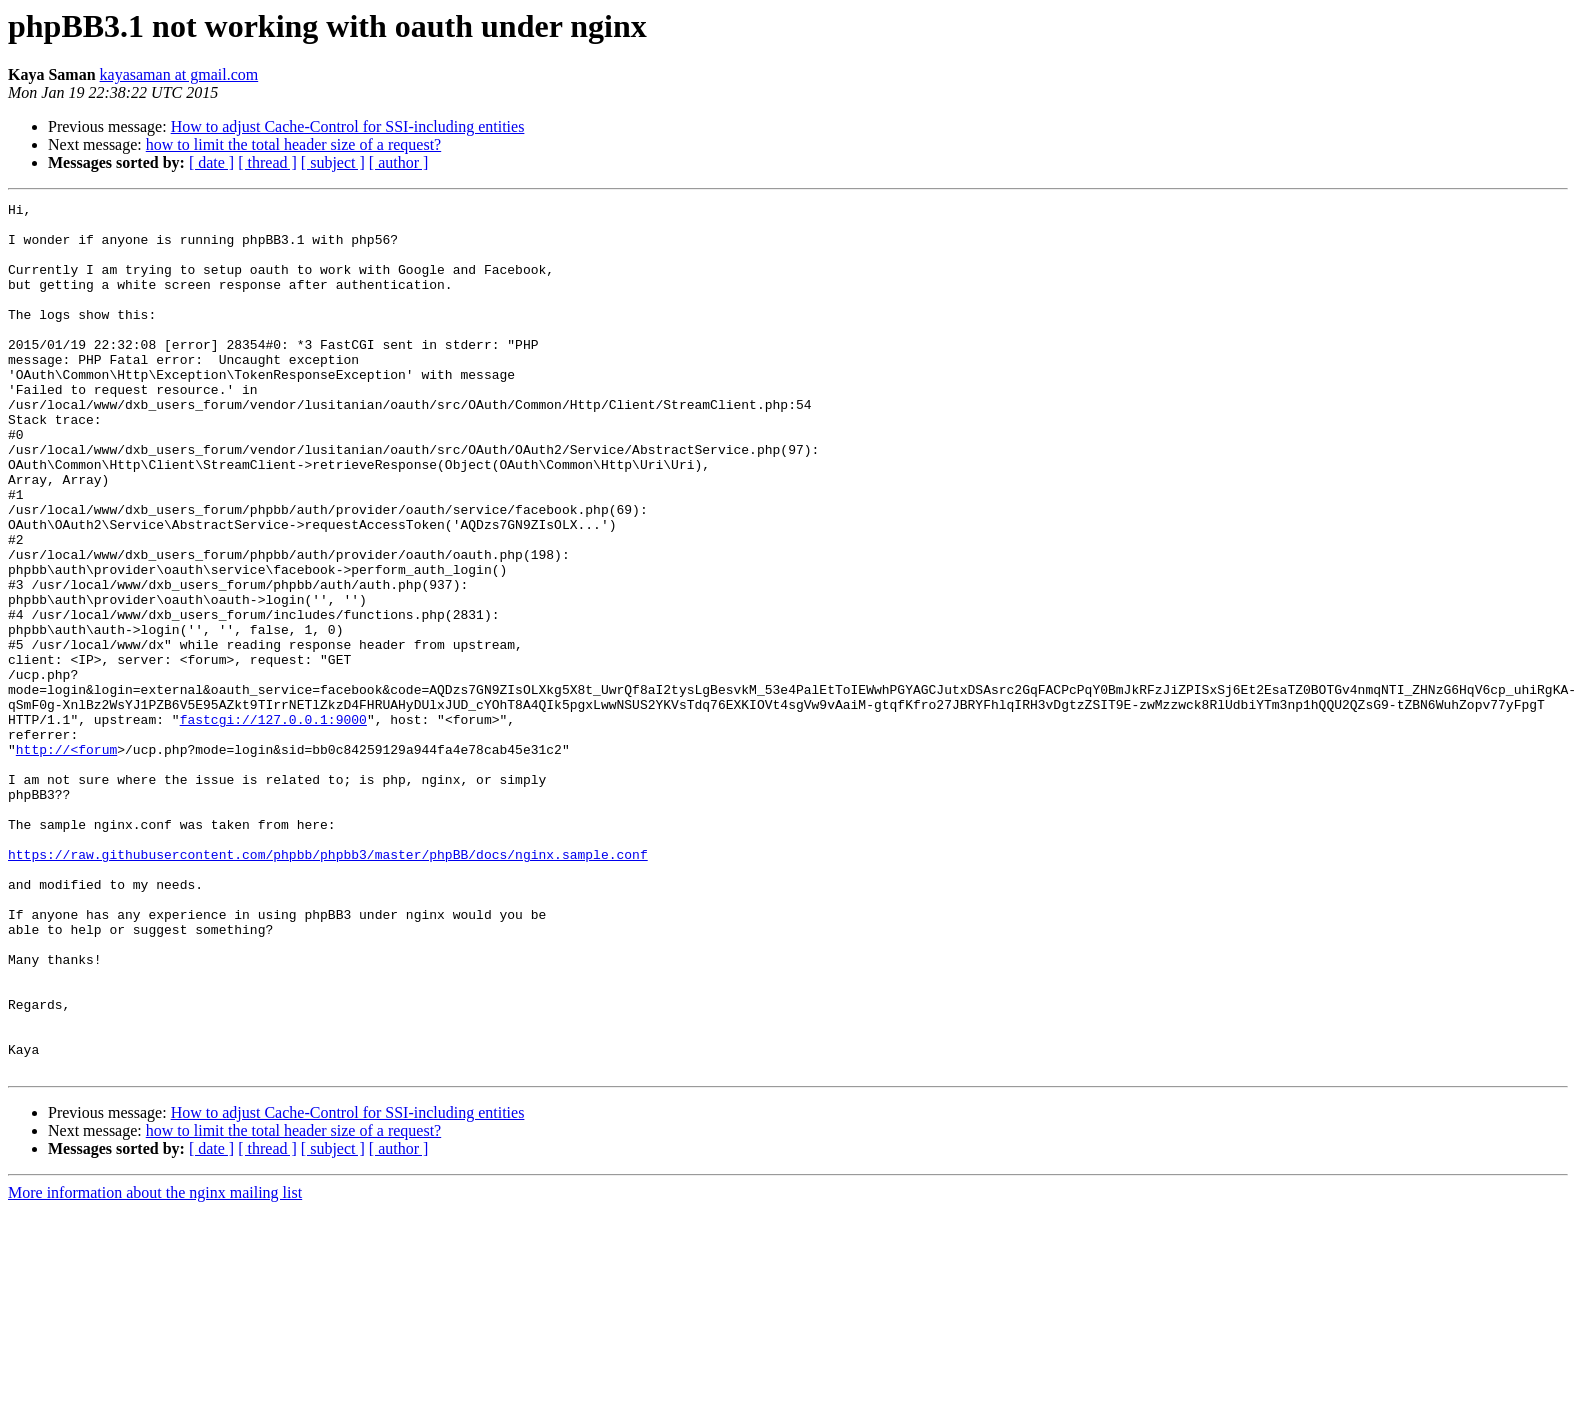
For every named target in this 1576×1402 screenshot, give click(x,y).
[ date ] (211, 162)
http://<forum (66, 860)
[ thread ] (267, 162)
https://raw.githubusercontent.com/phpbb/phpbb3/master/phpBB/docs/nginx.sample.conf (328, 986)
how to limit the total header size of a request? (293, 144)
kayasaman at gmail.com (179, 74)
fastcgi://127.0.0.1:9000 (273, 824)
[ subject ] (333, 162)
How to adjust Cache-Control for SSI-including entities (348, 126)
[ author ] (399, 162)
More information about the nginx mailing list (155, 1366)
